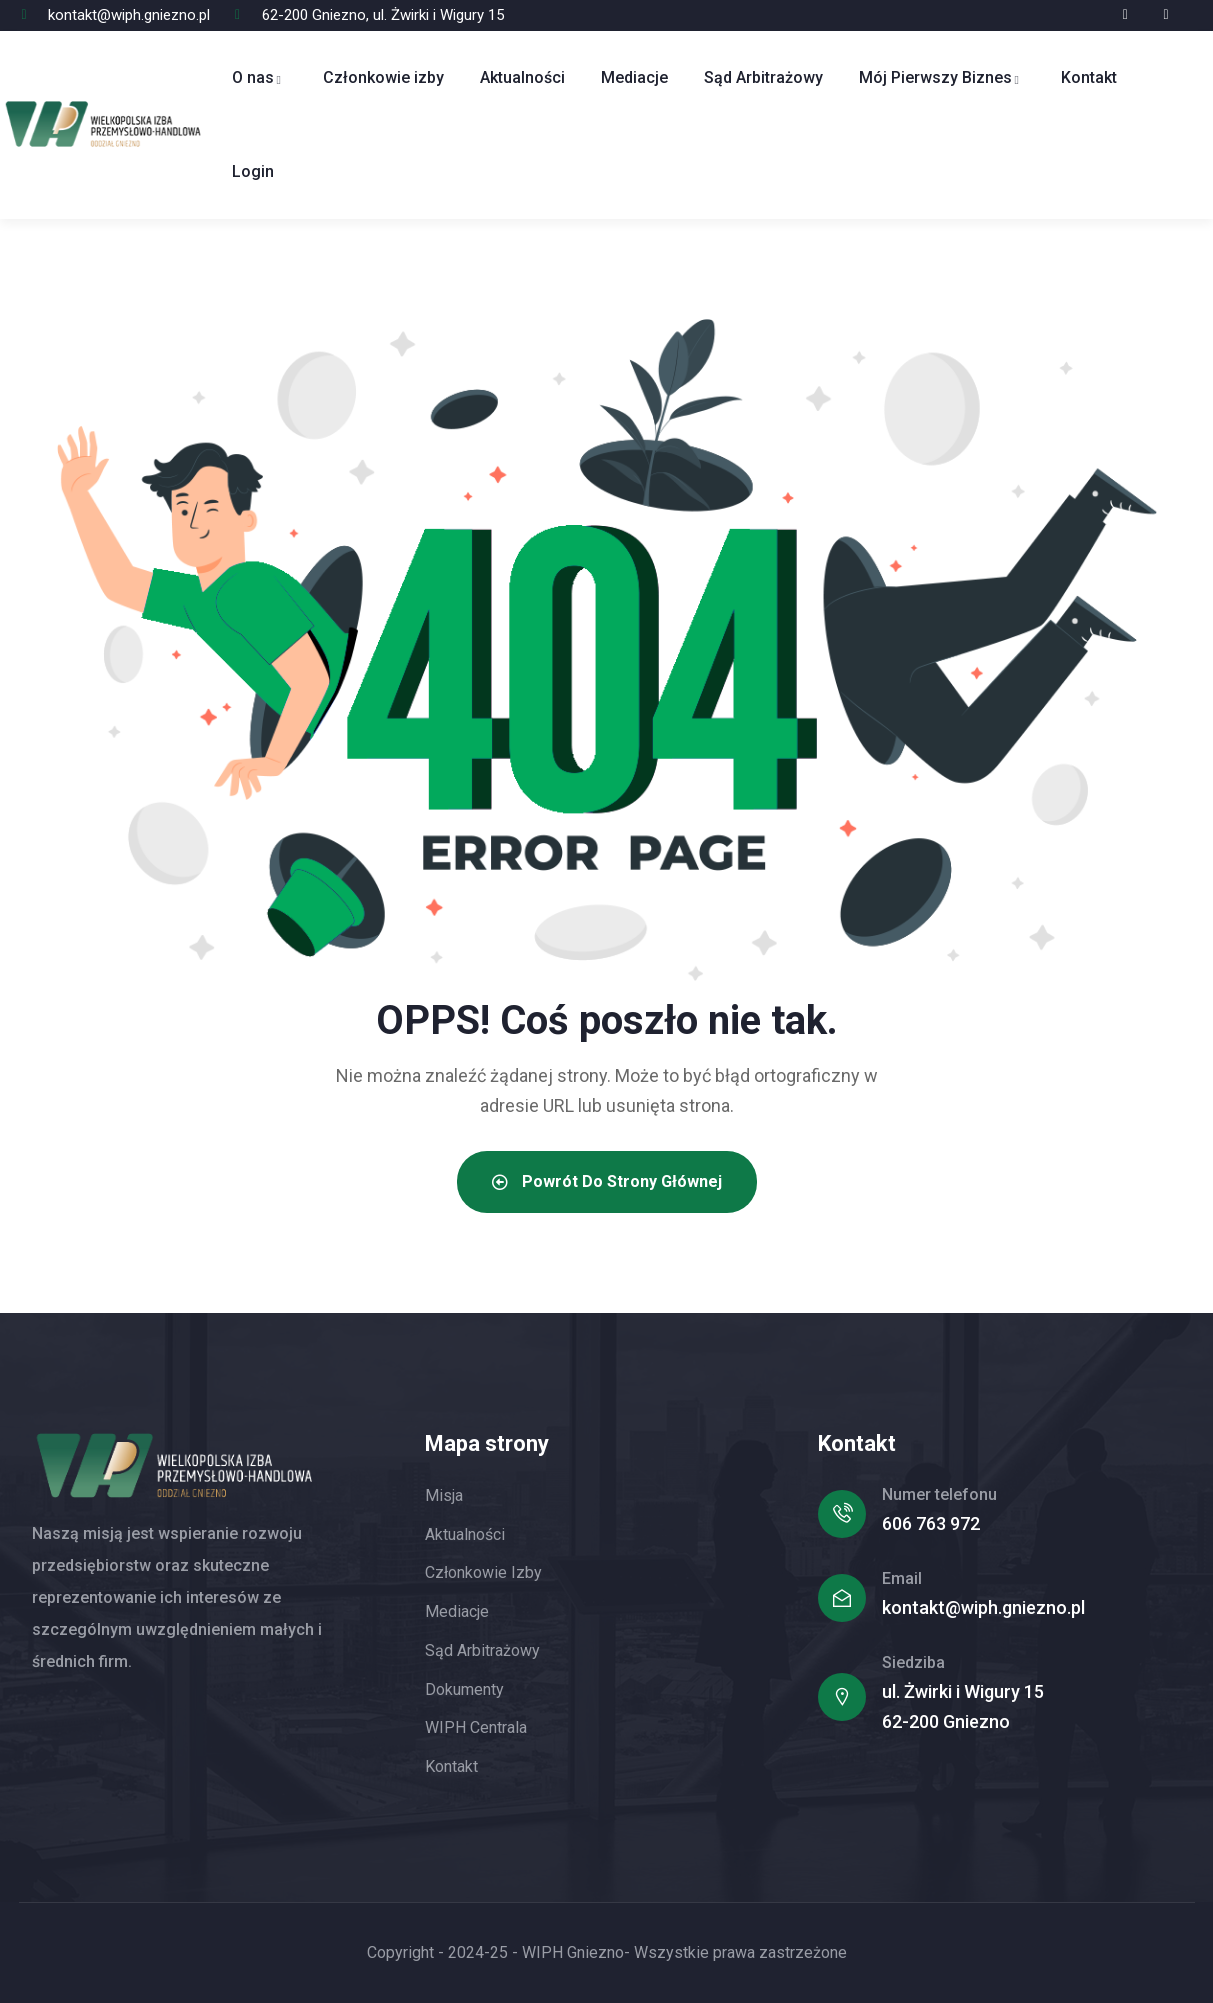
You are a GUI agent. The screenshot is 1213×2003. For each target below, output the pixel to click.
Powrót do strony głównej (607, 1181)
